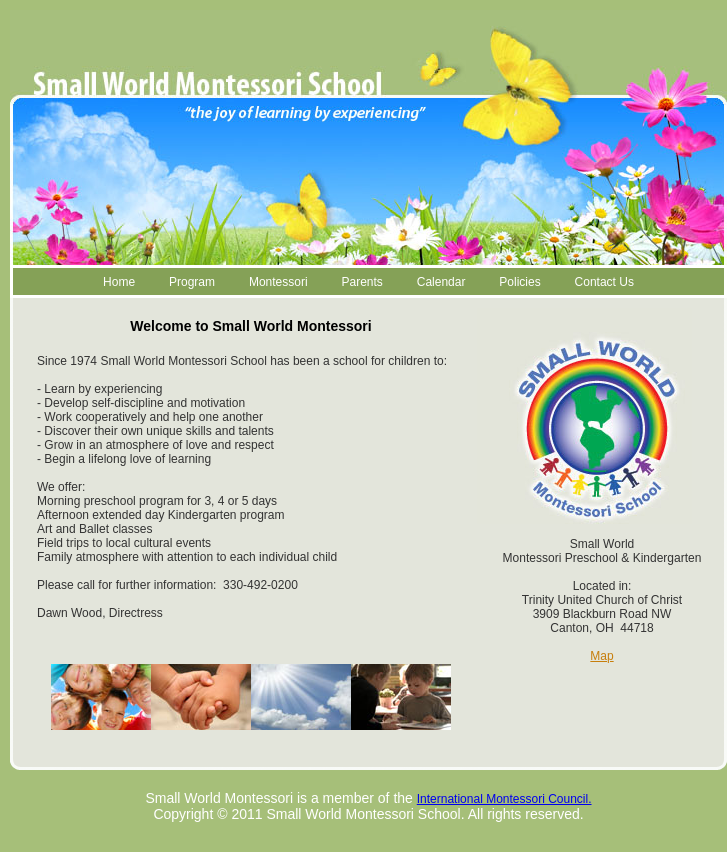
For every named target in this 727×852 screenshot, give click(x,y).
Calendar (441, 282)
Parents (361, 282)
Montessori (278, 282)
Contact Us (604, 282)
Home (119, 282)
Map (601, 656)
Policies (519, 282)
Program (192, 282)
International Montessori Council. (504, 799)
